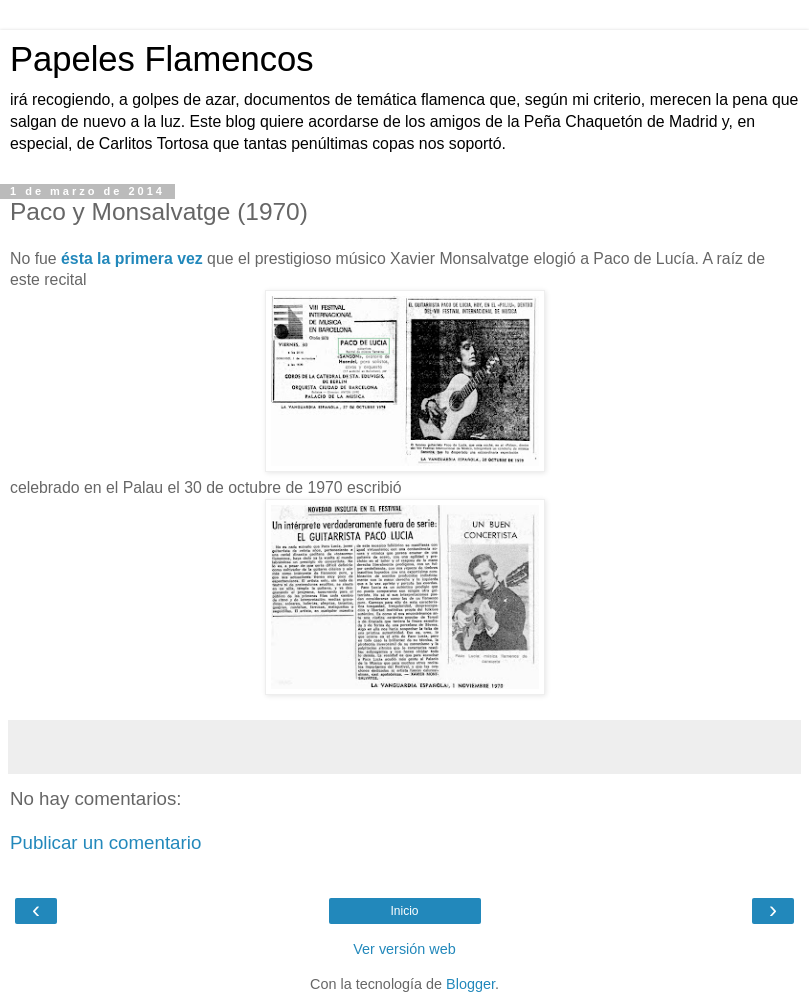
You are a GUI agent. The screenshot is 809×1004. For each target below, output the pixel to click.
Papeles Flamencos (161, 59)
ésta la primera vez (132, 258)
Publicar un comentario (105, 842)
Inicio (404, 911)
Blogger (470, 984)
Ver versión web (404, 949)
